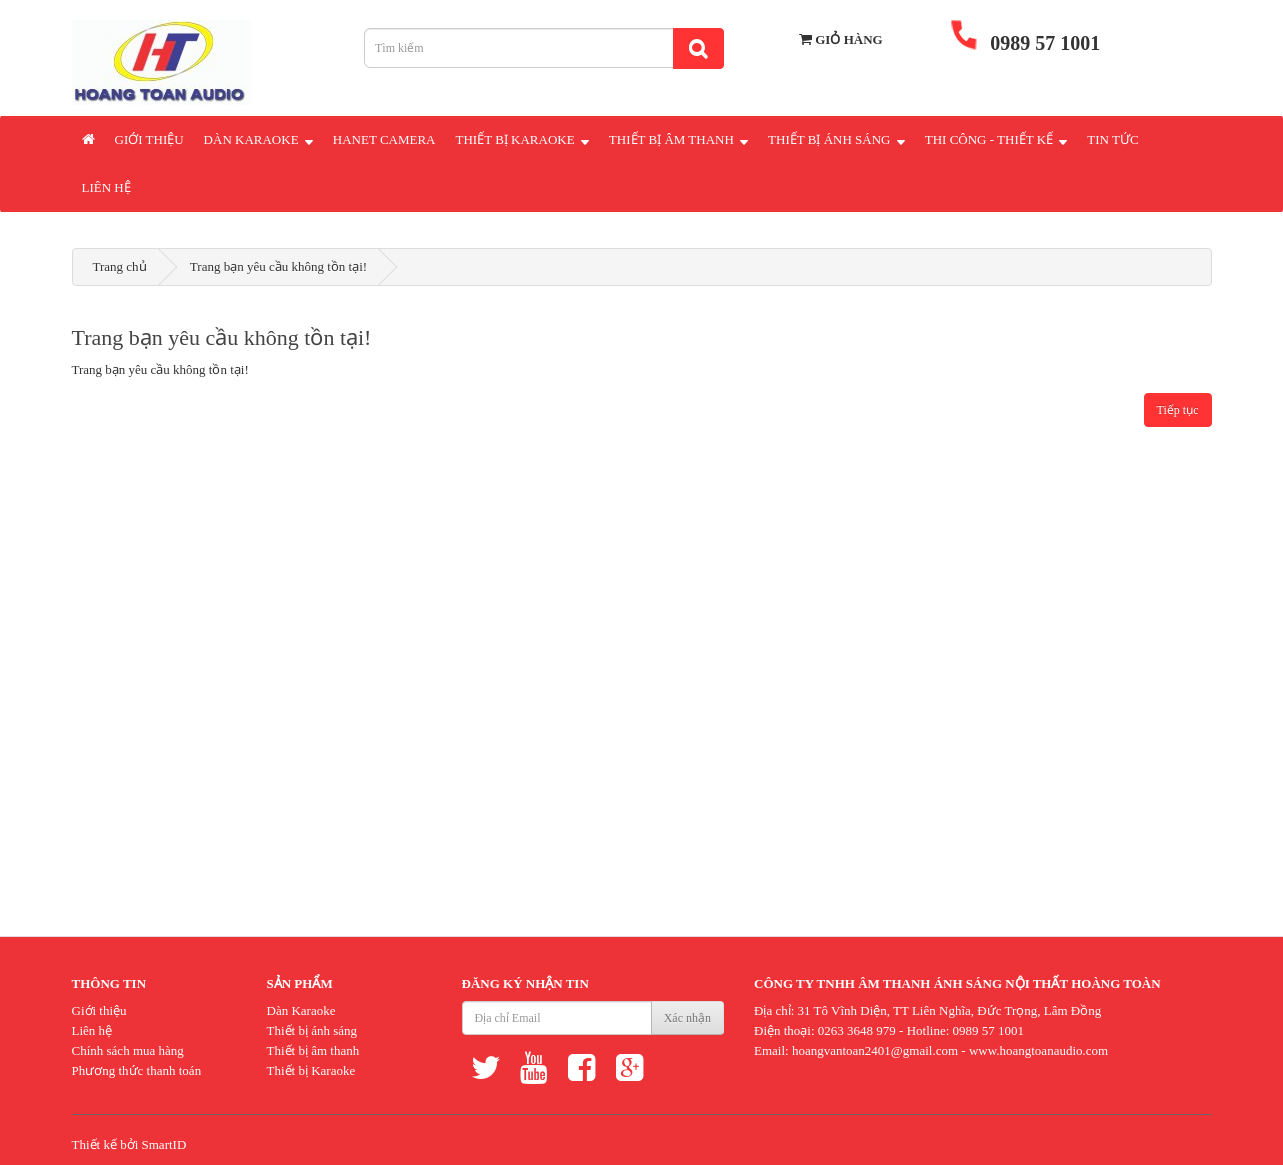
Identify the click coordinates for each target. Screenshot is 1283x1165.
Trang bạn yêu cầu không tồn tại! (278, 266)
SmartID (164, 1144)
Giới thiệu (149, 139)
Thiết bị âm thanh (313, 1050)
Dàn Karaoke (258, 138)
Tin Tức (1112, 139)
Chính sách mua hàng (128, 1050)
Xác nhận (687, 1018)
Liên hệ (106, 187)
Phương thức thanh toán (137, 1070)
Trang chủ (120, 266)
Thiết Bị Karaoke (522, 138)
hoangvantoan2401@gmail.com (875, 1050)
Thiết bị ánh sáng (312, 1030)
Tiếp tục (1178, 410)
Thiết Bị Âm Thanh (678, 138)
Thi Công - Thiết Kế (996, 138)
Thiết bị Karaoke (311, 1070)
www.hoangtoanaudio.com (1038, 1050)
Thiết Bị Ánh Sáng (836, 138)
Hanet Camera (384, 139)
